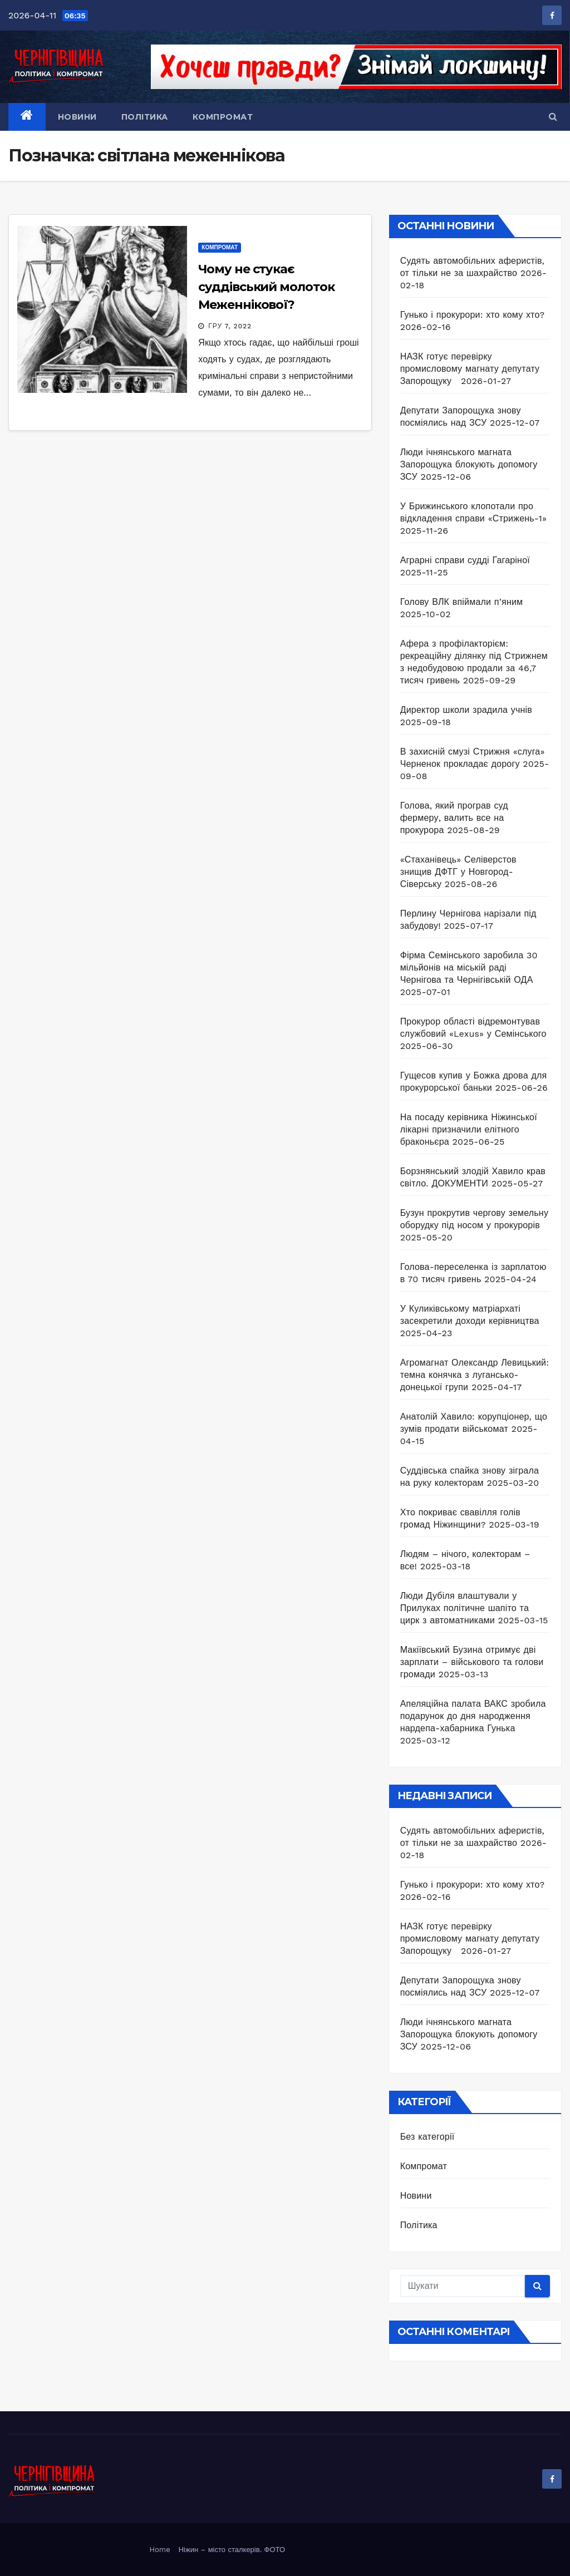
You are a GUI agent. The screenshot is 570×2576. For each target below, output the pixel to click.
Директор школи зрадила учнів (466, 710)
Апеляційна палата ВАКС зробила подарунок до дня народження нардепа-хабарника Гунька (473, 1715)
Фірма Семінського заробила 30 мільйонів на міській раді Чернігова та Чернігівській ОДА (469, 967)
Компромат (223, 117)
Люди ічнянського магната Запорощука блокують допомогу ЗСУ (469, 464)
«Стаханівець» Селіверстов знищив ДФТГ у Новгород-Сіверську (458, 871)
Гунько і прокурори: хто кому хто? (472, 314)
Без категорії (427, 2136)
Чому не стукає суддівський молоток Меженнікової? (266, 287)
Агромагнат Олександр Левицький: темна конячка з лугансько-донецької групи (474, 1374)
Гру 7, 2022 (230, 326)
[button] (553, 116)
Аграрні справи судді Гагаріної (465, 560)
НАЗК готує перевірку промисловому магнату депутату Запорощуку (470, 368)
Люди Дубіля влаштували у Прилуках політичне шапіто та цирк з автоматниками (464, 1608)
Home (160, 2549)
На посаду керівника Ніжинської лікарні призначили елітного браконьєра (468, 1129)
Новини (77, 117)
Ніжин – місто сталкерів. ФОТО (232, 2549)
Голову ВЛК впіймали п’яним (461, 602)
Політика (144, 117)
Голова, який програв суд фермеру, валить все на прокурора (454, 817)
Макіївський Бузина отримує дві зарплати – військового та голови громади (472, 1661)
